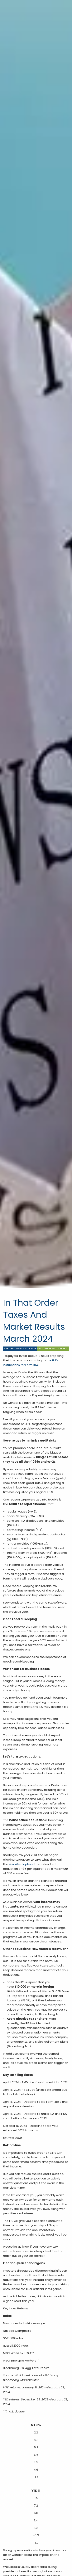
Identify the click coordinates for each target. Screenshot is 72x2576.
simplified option (21, 1864)
